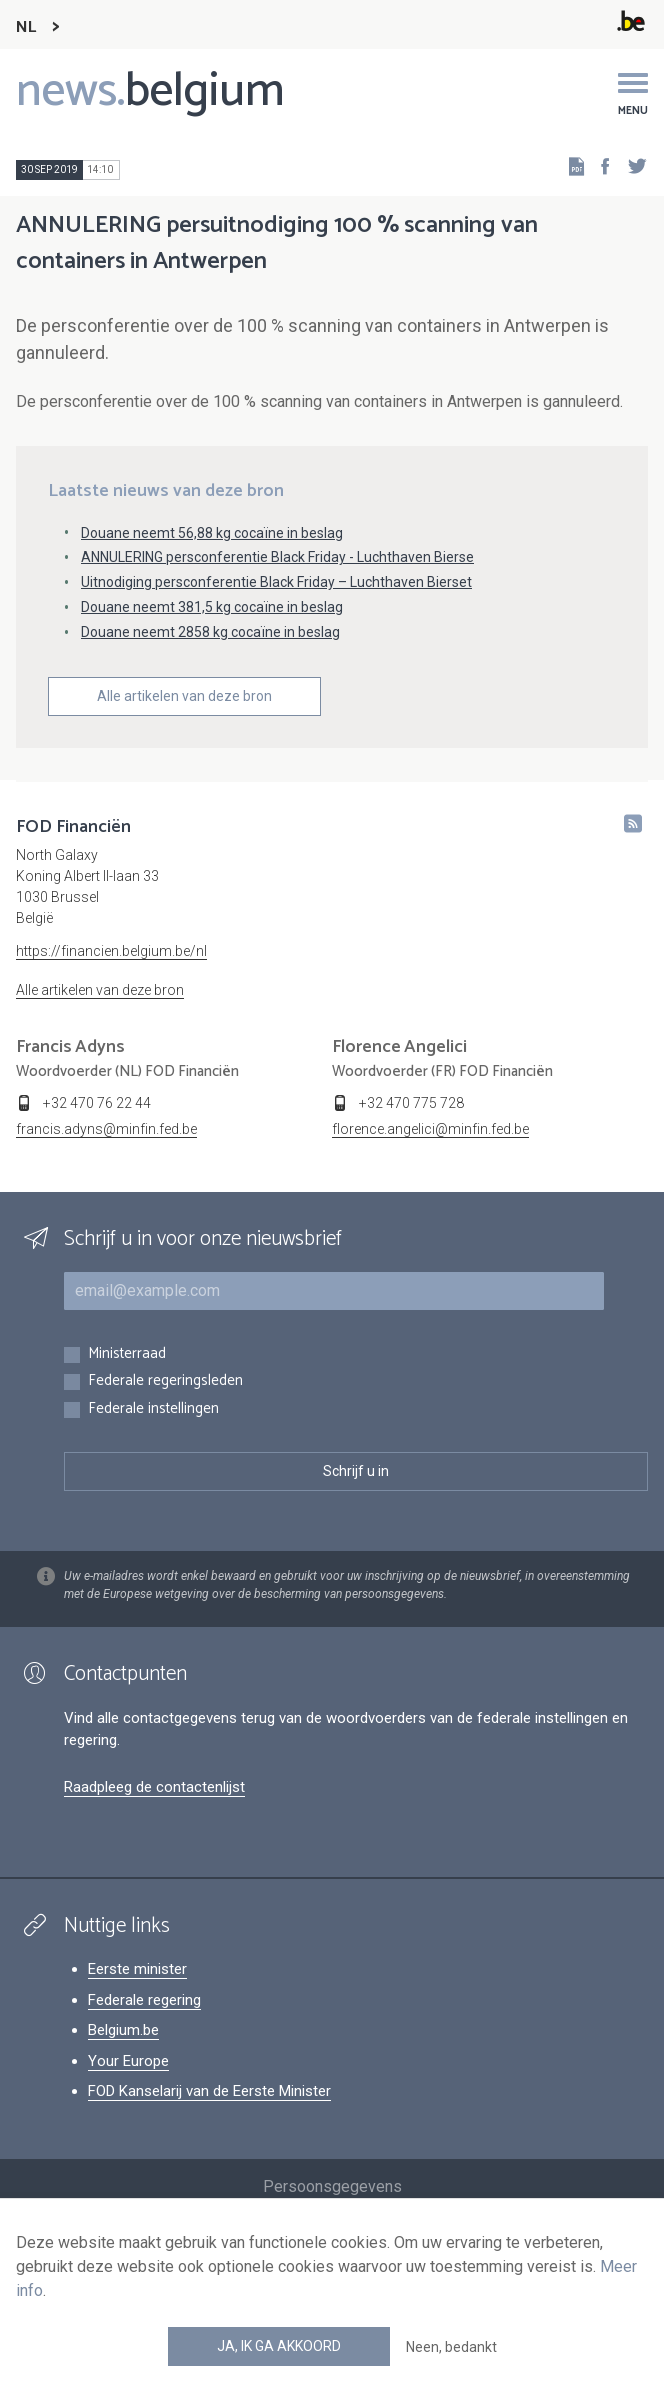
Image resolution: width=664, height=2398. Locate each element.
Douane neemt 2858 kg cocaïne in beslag (210, 632)
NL (26, 27)
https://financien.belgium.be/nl (111, 951)
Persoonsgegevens (332, 2186)
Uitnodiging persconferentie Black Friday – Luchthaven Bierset (276, 582)
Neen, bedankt (451, 2347)
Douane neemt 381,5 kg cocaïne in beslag (212, 607)
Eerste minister (137, 1969)
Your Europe (128, 2061)
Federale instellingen (153, 1409)
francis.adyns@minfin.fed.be (106, 1129)
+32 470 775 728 (411, 1103)
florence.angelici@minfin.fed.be (430, 1129)
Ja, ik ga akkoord (279, 2346)
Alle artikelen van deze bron (184, 696)
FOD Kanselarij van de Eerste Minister (209, 2091)
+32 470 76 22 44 (97, 1103)
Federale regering (144, 2000)
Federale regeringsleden (165, 1381)
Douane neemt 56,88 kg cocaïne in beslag (212, 533)
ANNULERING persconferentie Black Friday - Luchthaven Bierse (277, 557)
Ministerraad (127, 1354)
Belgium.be (123, 2030)
